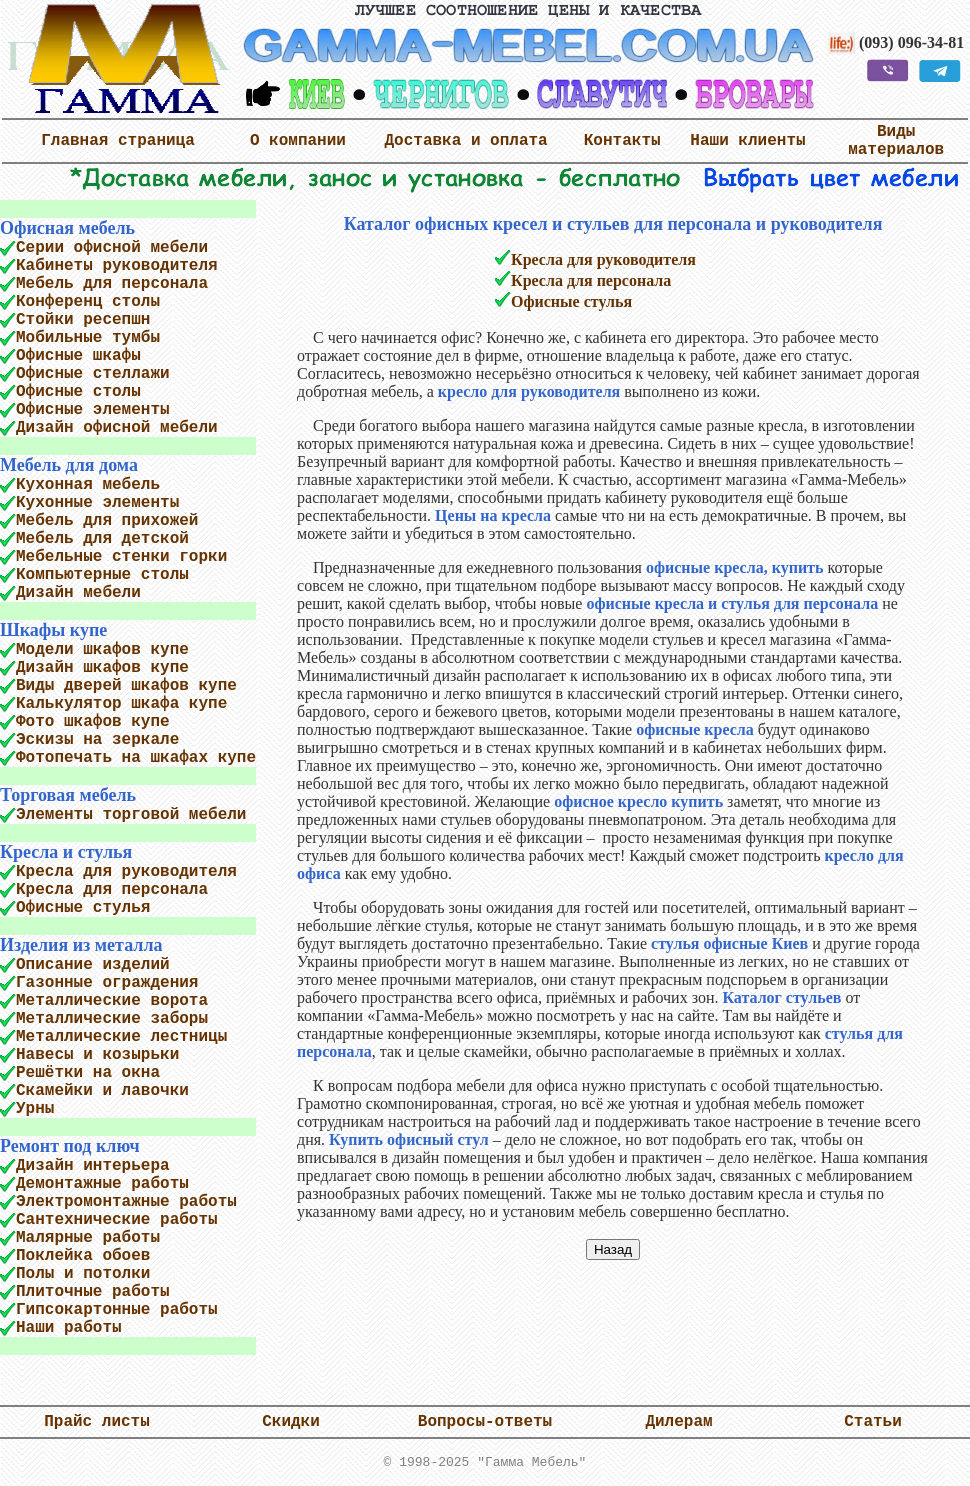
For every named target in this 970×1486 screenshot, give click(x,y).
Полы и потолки (83, 1274)
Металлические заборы (112, 1019)
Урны (35, 1109)
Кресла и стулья (66, 852)
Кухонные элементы (97, 503)
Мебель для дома (69, 465)
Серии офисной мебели (112, 248)
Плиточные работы (93, 1292)
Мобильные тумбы (88, 338)
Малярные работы (88, 1238)
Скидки (291, 1422)
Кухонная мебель (88, 485)
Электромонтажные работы (126, 1202)
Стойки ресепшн (83, 320)
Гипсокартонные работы (117, 1310)
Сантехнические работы (117, 1220)
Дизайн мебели (78, 593)
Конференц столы (88, 302)
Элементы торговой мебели (131, 815)
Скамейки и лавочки (102, 1091)
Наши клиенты (747, 141)
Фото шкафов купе (93, 722)
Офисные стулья (83, 908)
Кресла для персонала (112, 890)
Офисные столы (78, 392)
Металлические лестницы (121, 1037)
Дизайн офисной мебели (117, 428)
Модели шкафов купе (102, 650)
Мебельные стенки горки (121, 557)
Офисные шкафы (78, 356)
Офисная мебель (67, 228)
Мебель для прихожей (107, 521)
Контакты (622, 141)
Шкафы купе (53, 630)
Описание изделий (93, 965)
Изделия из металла (81, 945)
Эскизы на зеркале (97, 740)
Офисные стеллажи (93, 374)
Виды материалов (896, 141)
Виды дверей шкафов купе (126, 686)
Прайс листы (97, 1422)
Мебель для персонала (112, 284)
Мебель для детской (102, 539)
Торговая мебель (68, 795)
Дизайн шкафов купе (102, 668)
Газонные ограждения (107, 983)
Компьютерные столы (102, 575)
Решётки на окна (88, 1073)
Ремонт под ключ (70, 1146)
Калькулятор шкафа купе (121, 704)
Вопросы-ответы (485, 1422)
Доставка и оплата (465, 141)
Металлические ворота (112, 1001)
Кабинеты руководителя (117, 266)
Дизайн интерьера (93, 1166)
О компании (298, 141)
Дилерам (678, 1422)
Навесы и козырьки (97, 1055)
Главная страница (118, 141)
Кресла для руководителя (126, 872)
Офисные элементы (93, 410)
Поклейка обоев (83, 1256)
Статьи (873, 1422)
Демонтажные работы (102, 1184)
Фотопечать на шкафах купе (136, 758)
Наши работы (69, 1328)
